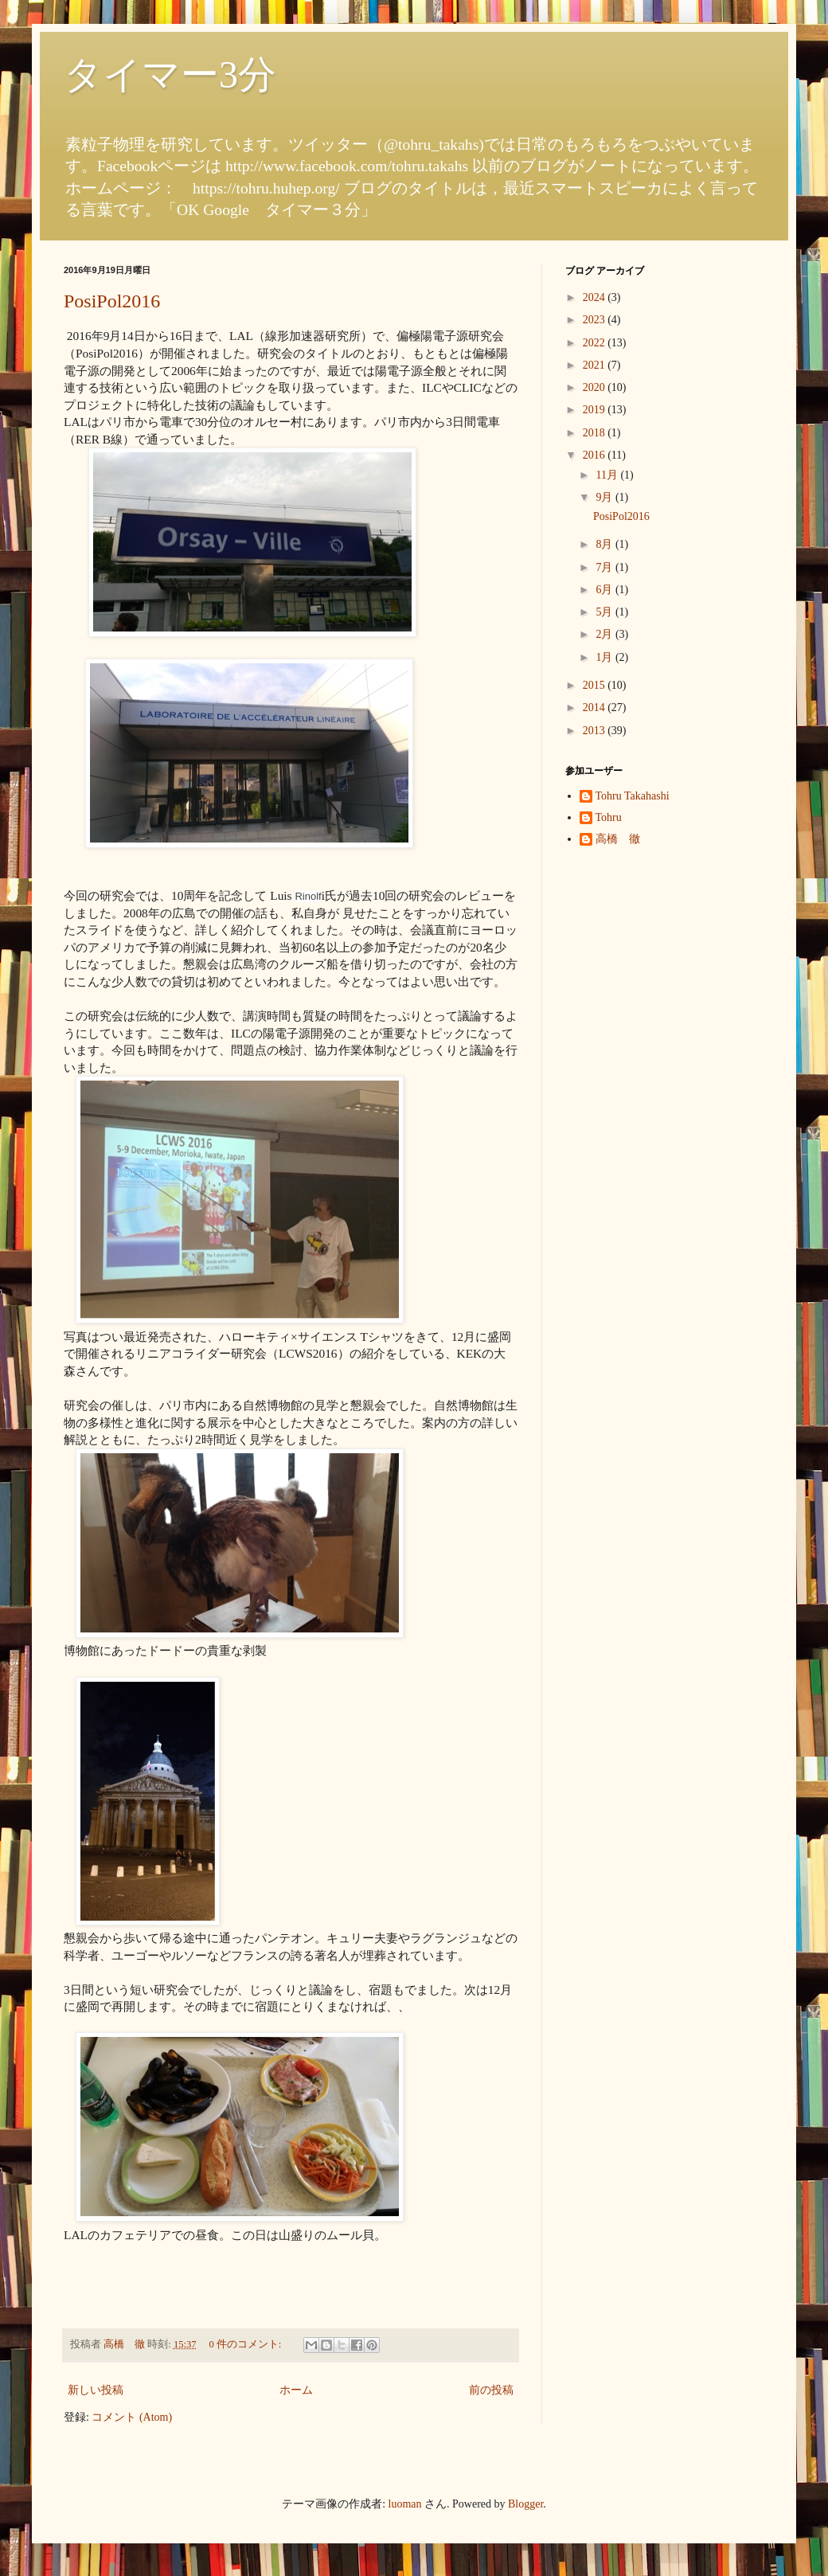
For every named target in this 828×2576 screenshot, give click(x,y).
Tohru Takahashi (633, 796)
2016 (595, 455)
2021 (595, 365)
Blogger (525, 2504)
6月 (605, 590)
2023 (595, 320)
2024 (595, 297)
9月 (605, 497)
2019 (595, 410)
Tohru (609, 817)
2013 (595, 731)
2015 (595, 685)
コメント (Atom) (132, 2417)
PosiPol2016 (112, 301)
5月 (605, 612)
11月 (608, 475)
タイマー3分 (170, 74)
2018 (595, 433)
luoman (405, 2504)
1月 (605, 657)
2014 (595, 707)
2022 (595, 343)
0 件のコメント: (246, 2344)
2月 (605, 634)
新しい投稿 (95, 2390)
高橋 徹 (618, 839)
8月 (605, 544)
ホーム (296, 2390)
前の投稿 (491, 2390)
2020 (595, 387)
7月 (605, 567)
